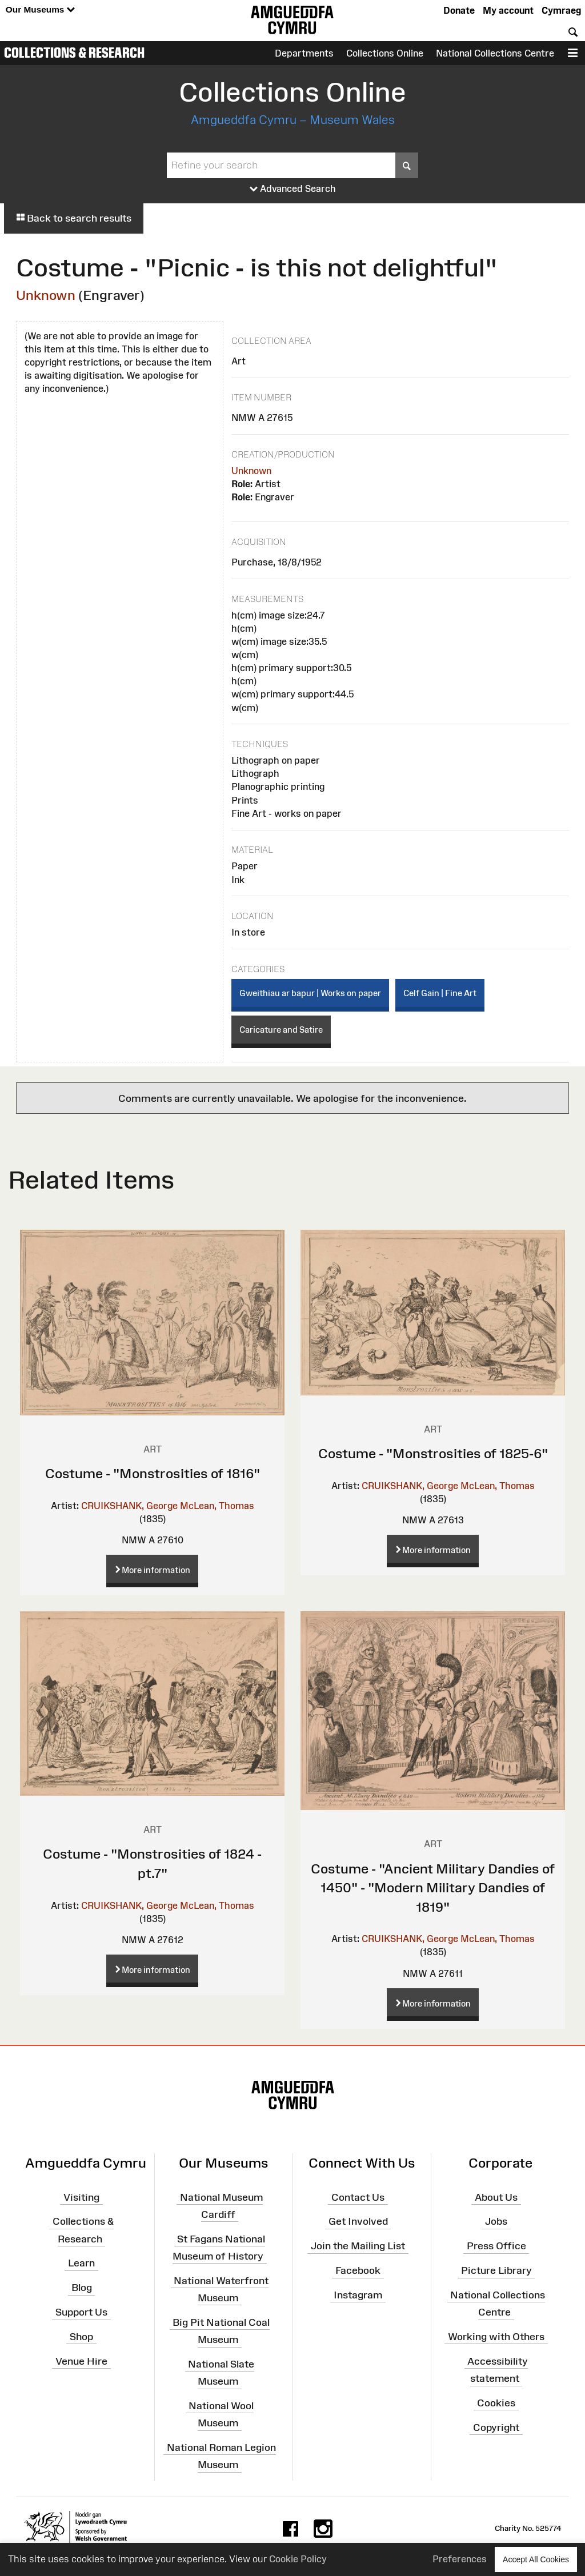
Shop (81, 2336)
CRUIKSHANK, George (129, 1505)
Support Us (81, 2312)
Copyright (496, 2427)
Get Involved (358, 2221)
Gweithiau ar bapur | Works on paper (310, 993)
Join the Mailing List (358, 2246)
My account (508, 10)
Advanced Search (293, 189)
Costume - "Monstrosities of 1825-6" (433, 1453)
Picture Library (496, 2270)
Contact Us (357, 2196)
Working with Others (496, 2336)
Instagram (358, 2295)
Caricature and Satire (281, 1029)
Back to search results (73, 218)
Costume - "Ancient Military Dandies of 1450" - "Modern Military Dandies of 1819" (433, 1888)
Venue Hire (81, 2361)
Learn (81, 2263)
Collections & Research (74, 52)
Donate (459, 10)
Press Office (496, 2246)
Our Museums (40, 10)
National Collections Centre (495, 53)
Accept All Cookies (536, 2559)
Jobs (496, 2221)
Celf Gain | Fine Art (439, 993)
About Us (496, 2196)
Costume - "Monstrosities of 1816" (152, 1473)
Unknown (45, 295)
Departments (304, 53)
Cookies (496, 2403)
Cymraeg (561, 10)
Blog (81, 2287)
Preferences (459, 2559)
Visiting (81, 2196)
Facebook (357, 2270)
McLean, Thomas (217, 1505)
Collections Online (384, 53)
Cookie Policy (298, 2559)
